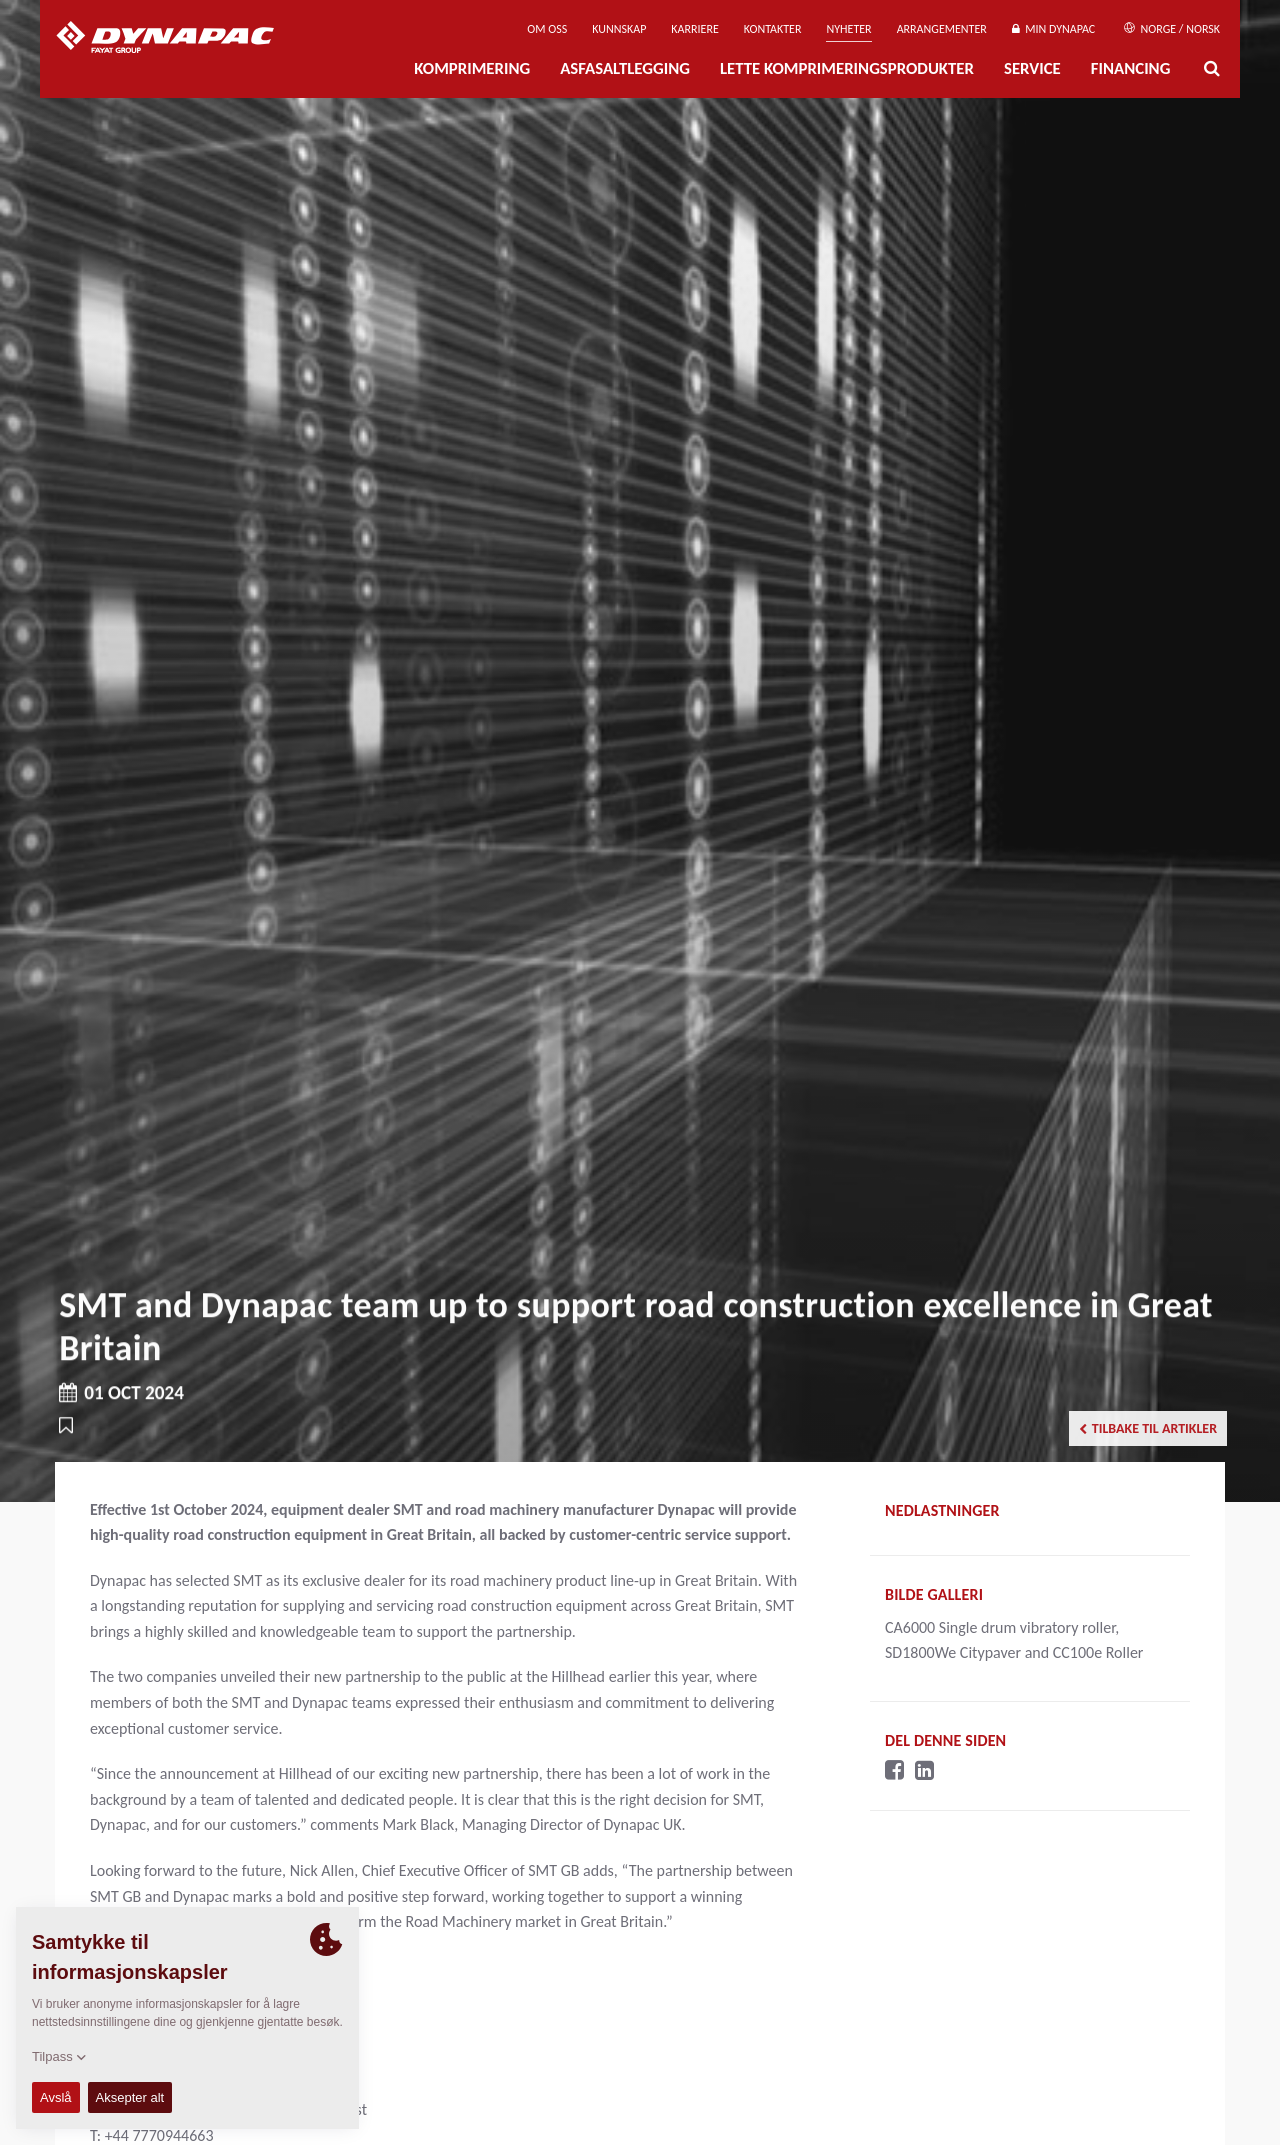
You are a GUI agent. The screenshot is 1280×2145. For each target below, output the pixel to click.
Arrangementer (942, 29)
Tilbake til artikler (1148, 1428)
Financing (1131, 68)
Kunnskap (619, 29)
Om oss (547, 29)
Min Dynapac (1053, 29)
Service (1032, 68)
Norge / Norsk (1172, 29)
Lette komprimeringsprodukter (847, 68)
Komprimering (472, 68)
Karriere (694, 29)
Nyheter (848, 29)
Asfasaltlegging (625, 68)
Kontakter (773, 29)
